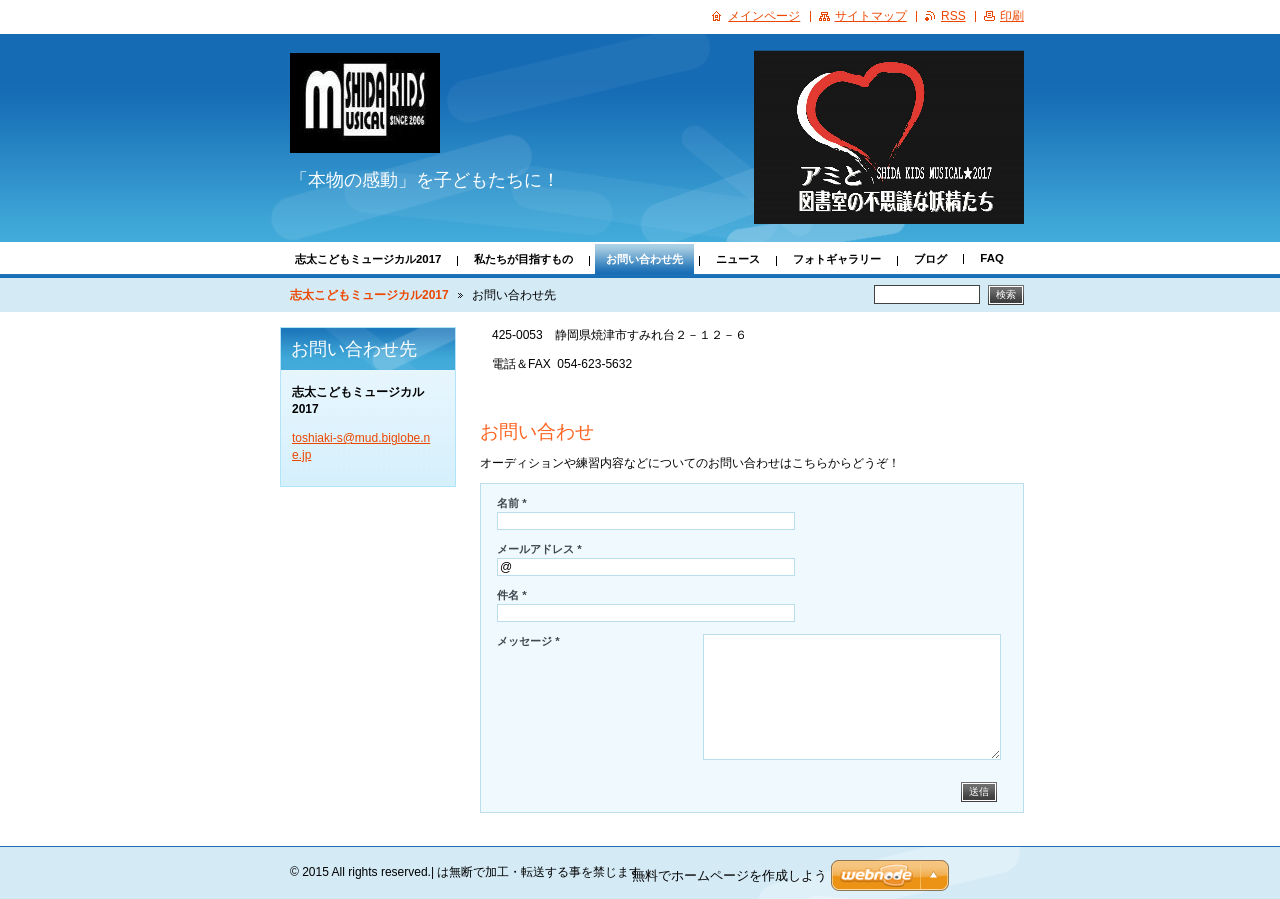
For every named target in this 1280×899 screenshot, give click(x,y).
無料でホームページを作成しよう (729, 875)
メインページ (764, 16)
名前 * (512, 503)
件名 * (512, 595)
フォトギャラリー (837, 259)
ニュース (738, 259)
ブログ (930, 259)
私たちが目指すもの (523, 259)
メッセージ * (528, 641)
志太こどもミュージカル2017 (368, 259)
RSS (953, 16)
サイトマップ (871, 16)
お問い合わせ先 (644, 259)
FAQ (991, 258)
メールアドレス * (539, 549)
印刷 (1012, 16)
